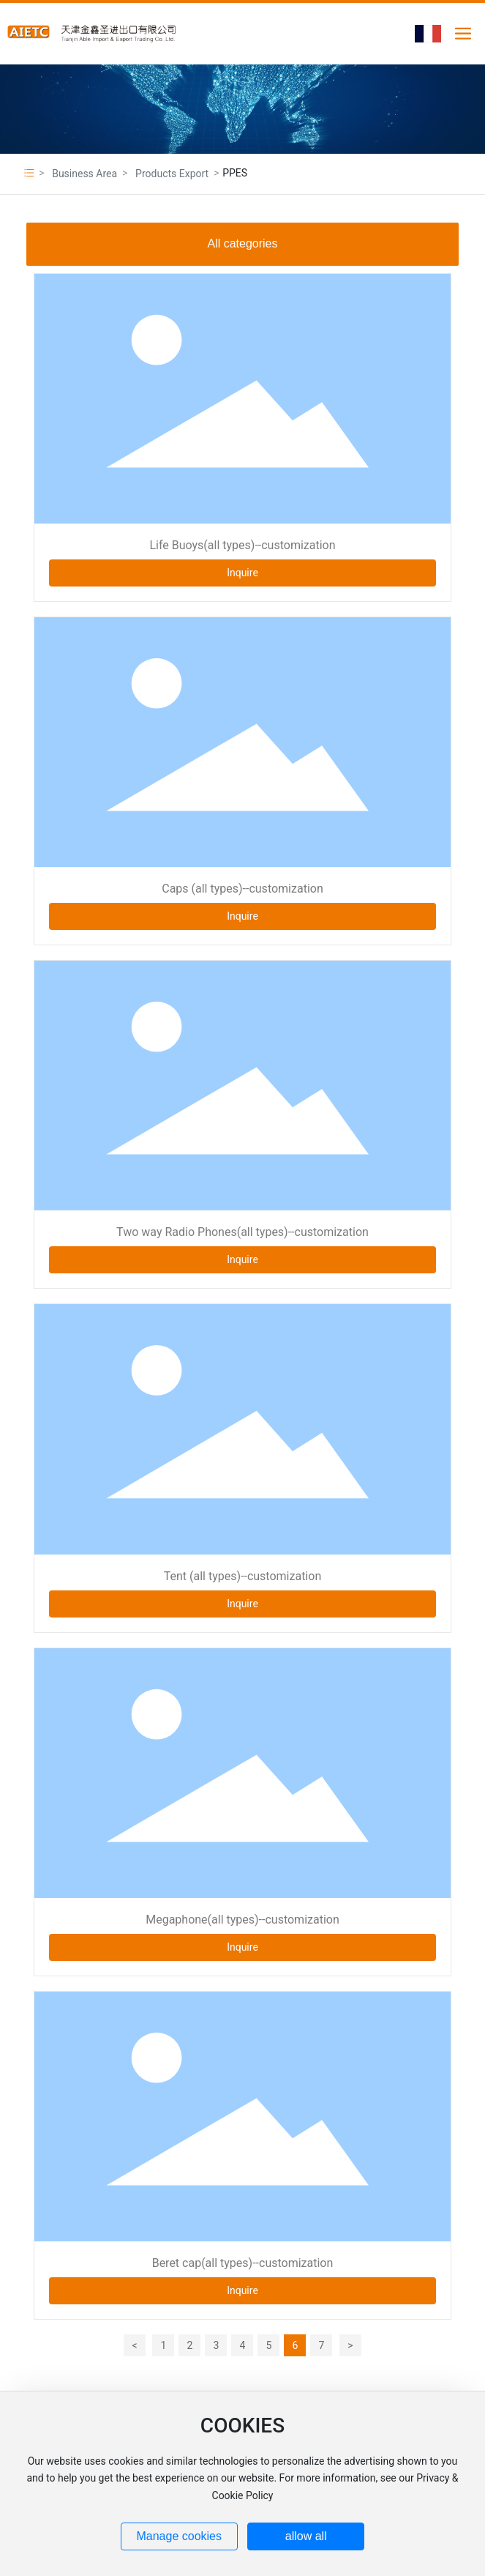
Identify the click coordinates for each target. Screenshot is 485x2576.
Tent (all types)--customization (242, 1576)
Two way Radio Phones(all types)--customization (242, 1232)
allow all (306, 2536)
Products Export (171, 173)
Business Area (84, 173)
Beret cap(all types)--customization (243, 2263)
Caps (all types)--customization (242, 889)
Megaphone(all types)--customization (242, 1920)
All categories (242, 243)
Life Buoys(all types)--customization (242, 545)
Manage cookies (179, 2536)
